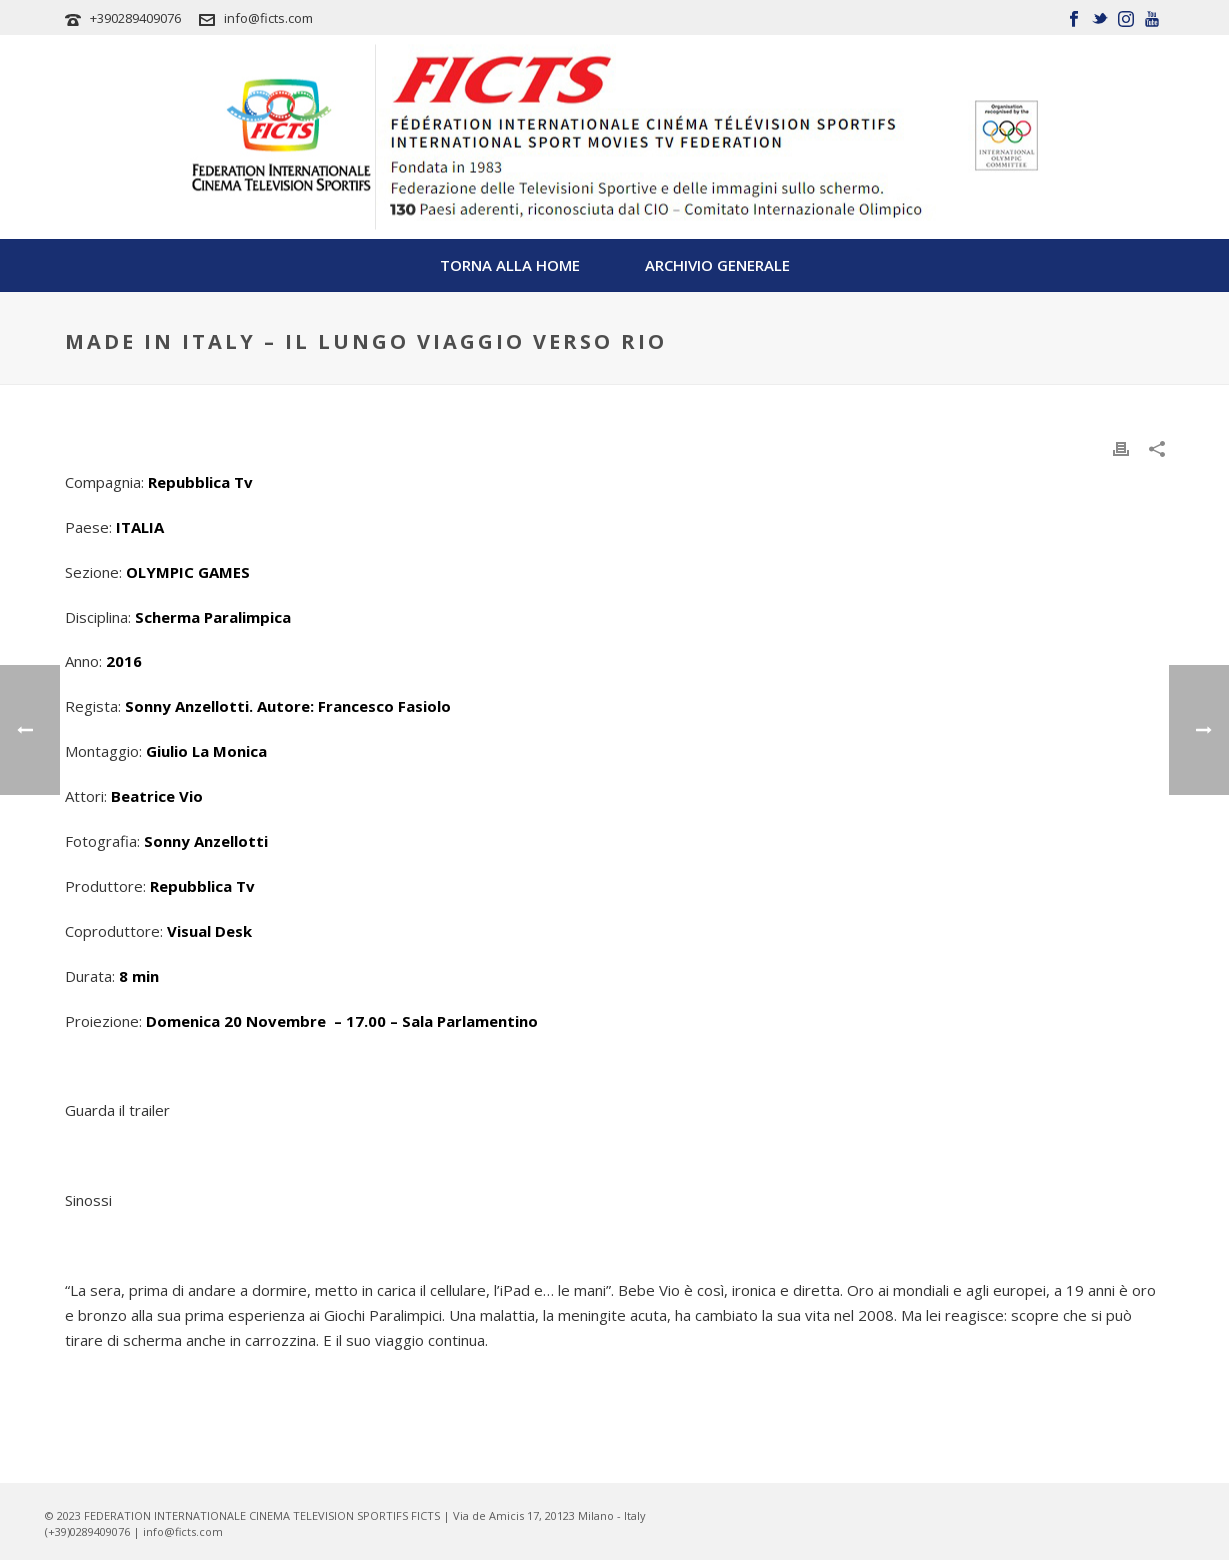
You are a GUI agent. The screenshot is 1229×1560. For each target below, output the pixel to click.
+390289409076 (135, 18)
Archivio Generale (717, 265)
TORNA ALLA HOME (510, 265)
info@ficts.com (268, 18)
